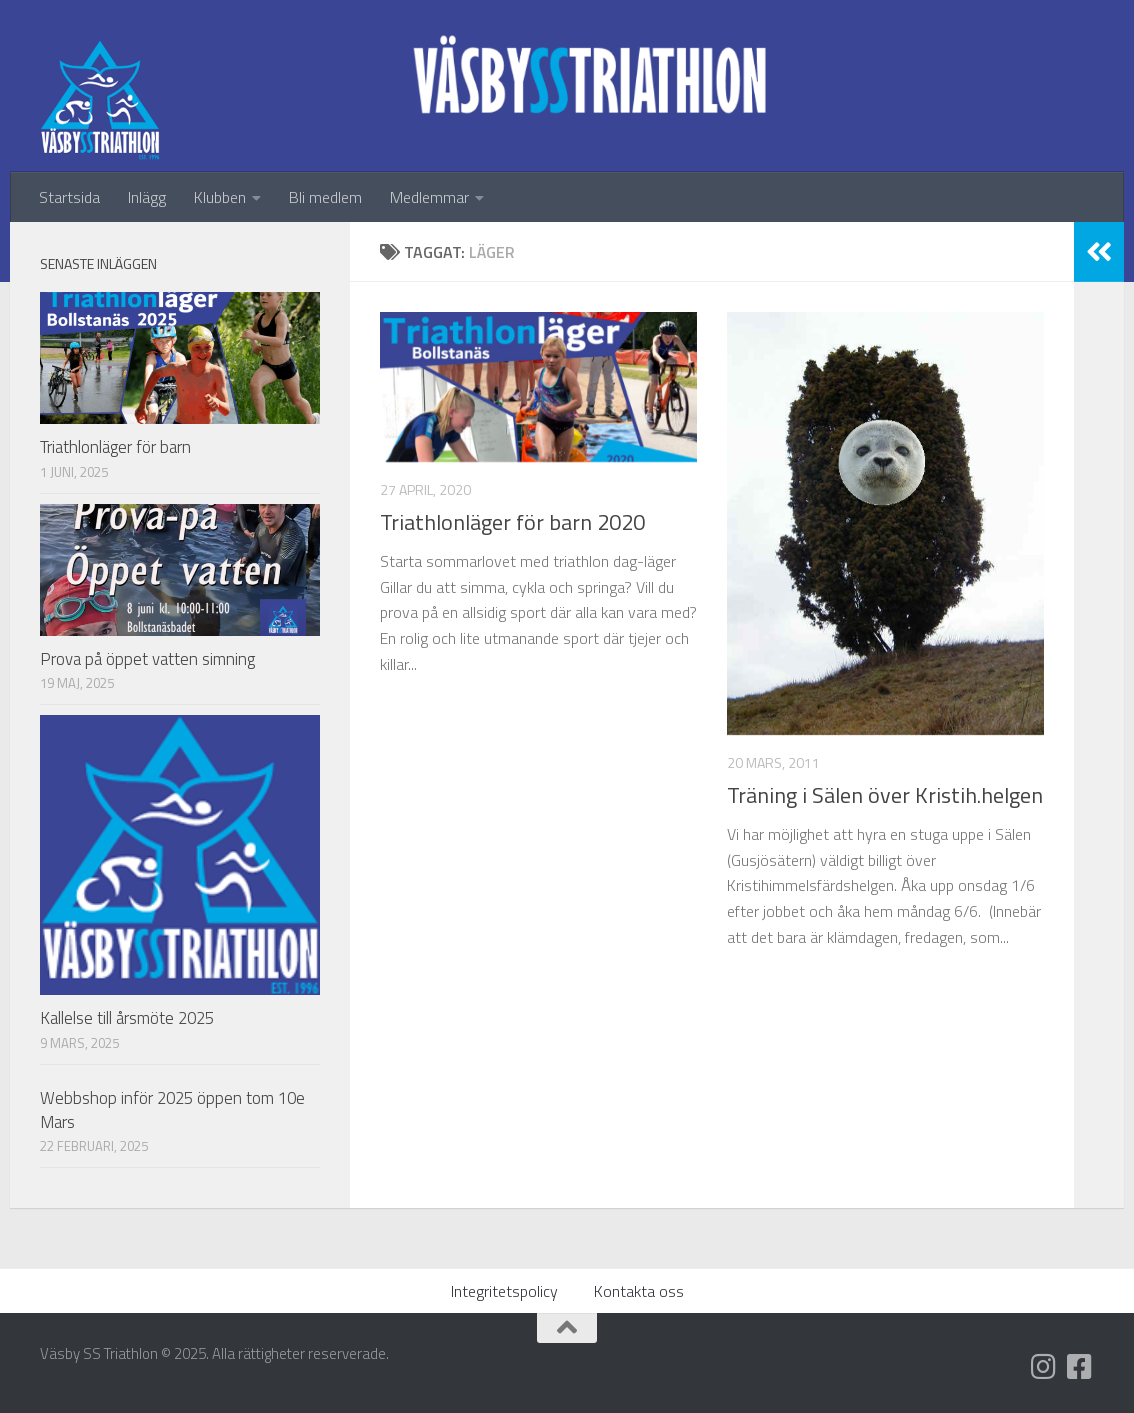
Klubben (220, 197)
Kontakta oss (639, 1291)
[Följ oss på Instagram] (1044, 1367)
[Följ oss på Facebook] (1080, 1367)
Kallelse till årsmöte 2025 (127, 1018)
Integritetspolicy (504, 1291)
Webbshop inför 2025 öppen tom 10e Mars (172, 1110)
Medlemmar (429, 197)
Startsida (69, 197)
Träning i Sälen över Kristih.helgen (885, 795)
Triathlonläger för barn (115, 447)
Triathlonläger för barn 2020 (512, 522)
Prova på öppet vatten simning (147, 659)
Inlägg (147, 197)
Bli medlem (325, 197)
